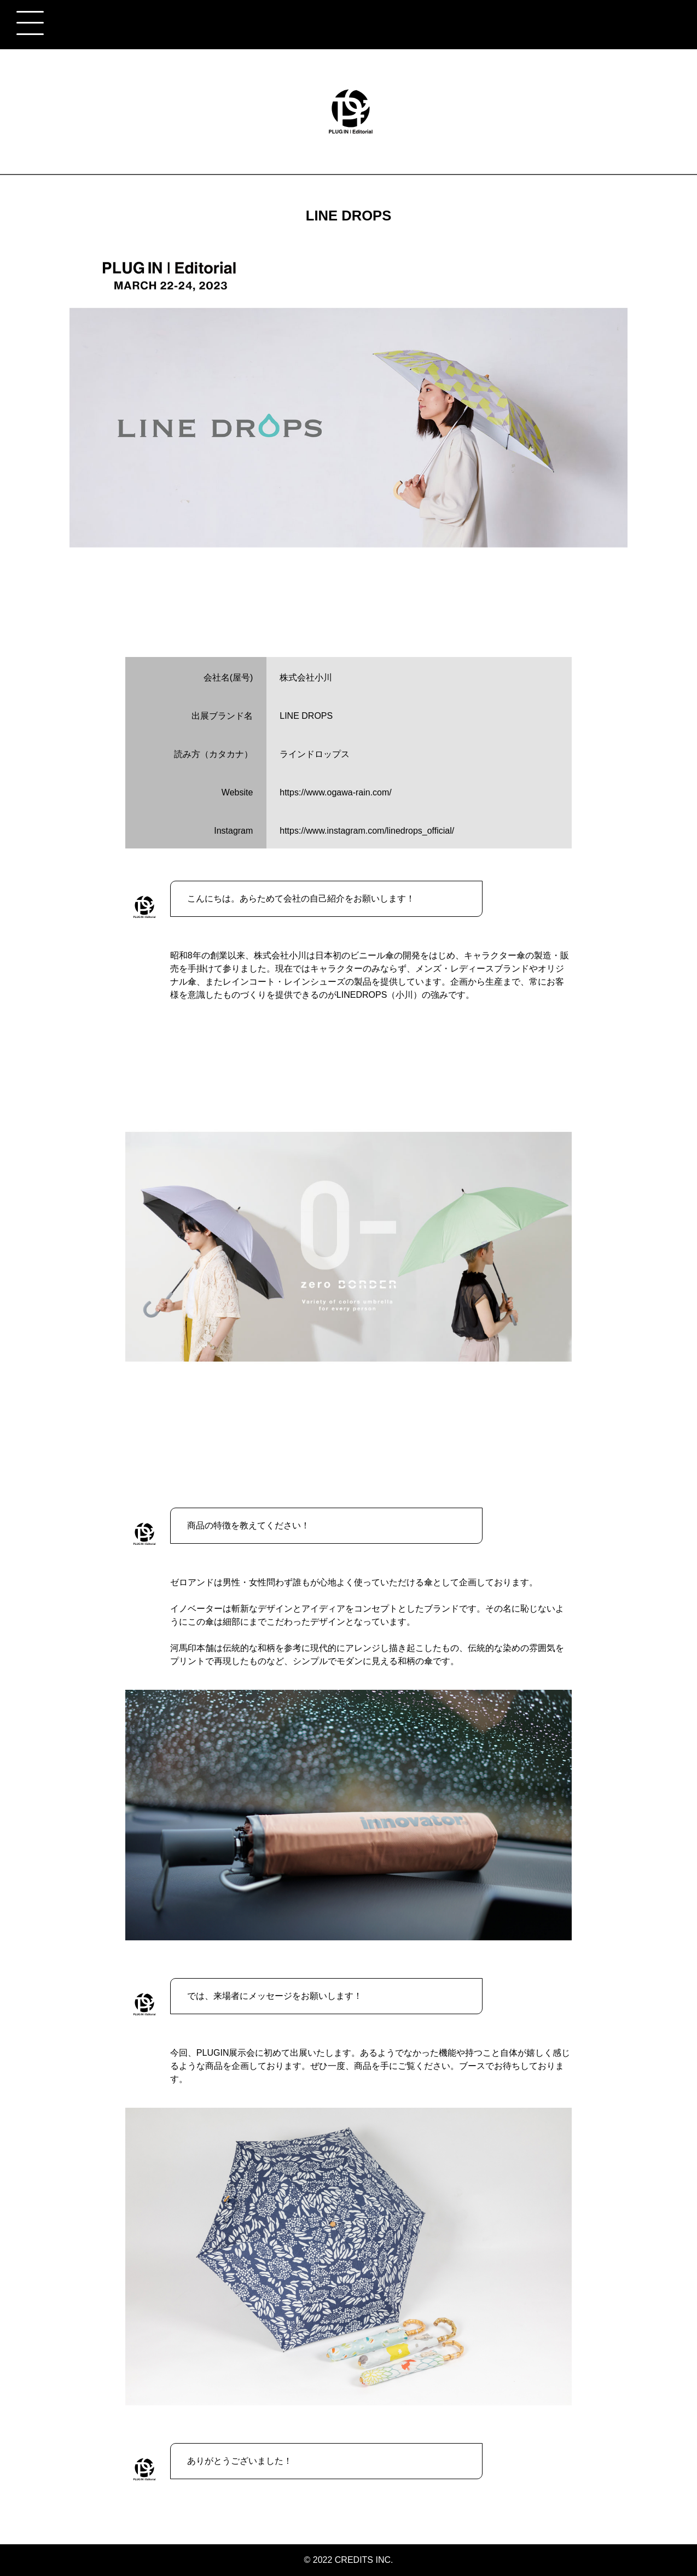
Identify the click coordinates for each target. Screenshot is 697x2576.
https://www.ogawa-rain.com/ (336, 792)
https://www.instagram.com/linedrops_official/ (367, 830)
